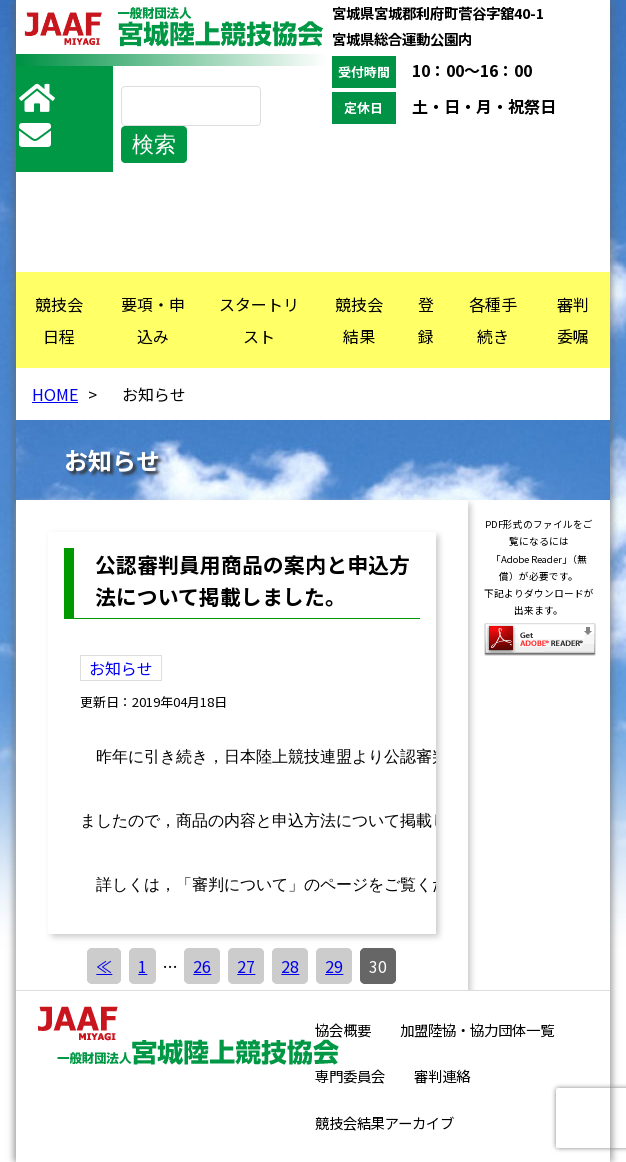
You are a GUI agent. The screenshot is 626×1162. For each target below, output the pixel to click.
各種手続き (493, 320)
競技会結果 (359, 320)
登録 (426, 320)
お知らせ (121, 668)
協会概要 (343, 1029)
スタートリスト (259, 320)
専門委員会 (350, 1075)
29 (334, 966)
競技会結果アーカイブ (384, 1122)
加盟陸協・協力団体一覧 (477, 1029)
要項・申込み (153, 320)
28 (290, 966)
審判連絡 (442, 1075)
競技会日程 (59, 320)
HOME (55, 394)
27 (246, 966)
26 (202, 966)
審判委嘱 (573, 320)
